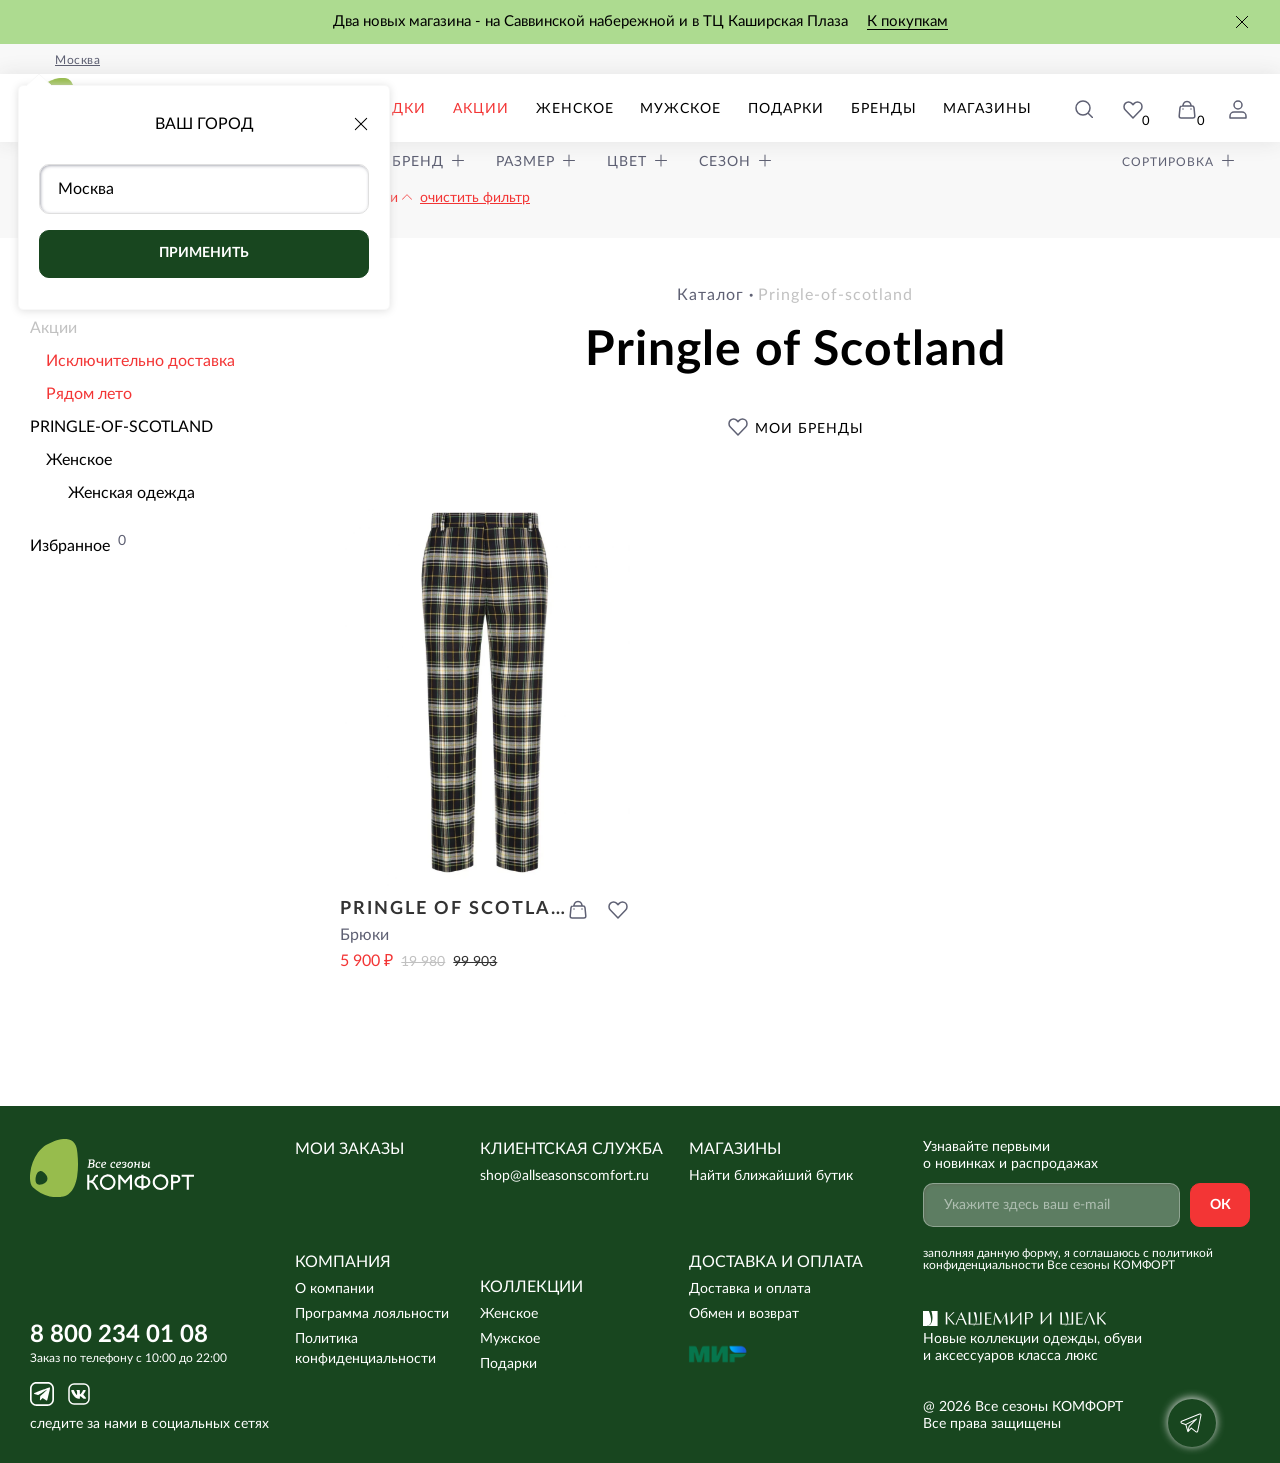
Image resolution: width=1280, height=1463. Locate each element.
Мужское (701, 109)
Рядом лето (89, 394)
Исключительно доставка (140, 361)
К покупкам (907, 21)
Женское (601, 109)
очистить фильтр (475, 198)
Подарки (802, 109)
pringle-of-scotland (835, 295)
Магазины (992, 109)
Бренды (894, 109)
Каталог (710, 295)
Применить (204, 253)
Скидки (430, 109)
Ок (1220, 1205)
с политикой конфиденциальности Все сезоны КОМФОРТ (1068, 1259)
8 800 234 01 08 (119, 1335)
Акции (512, 109)
